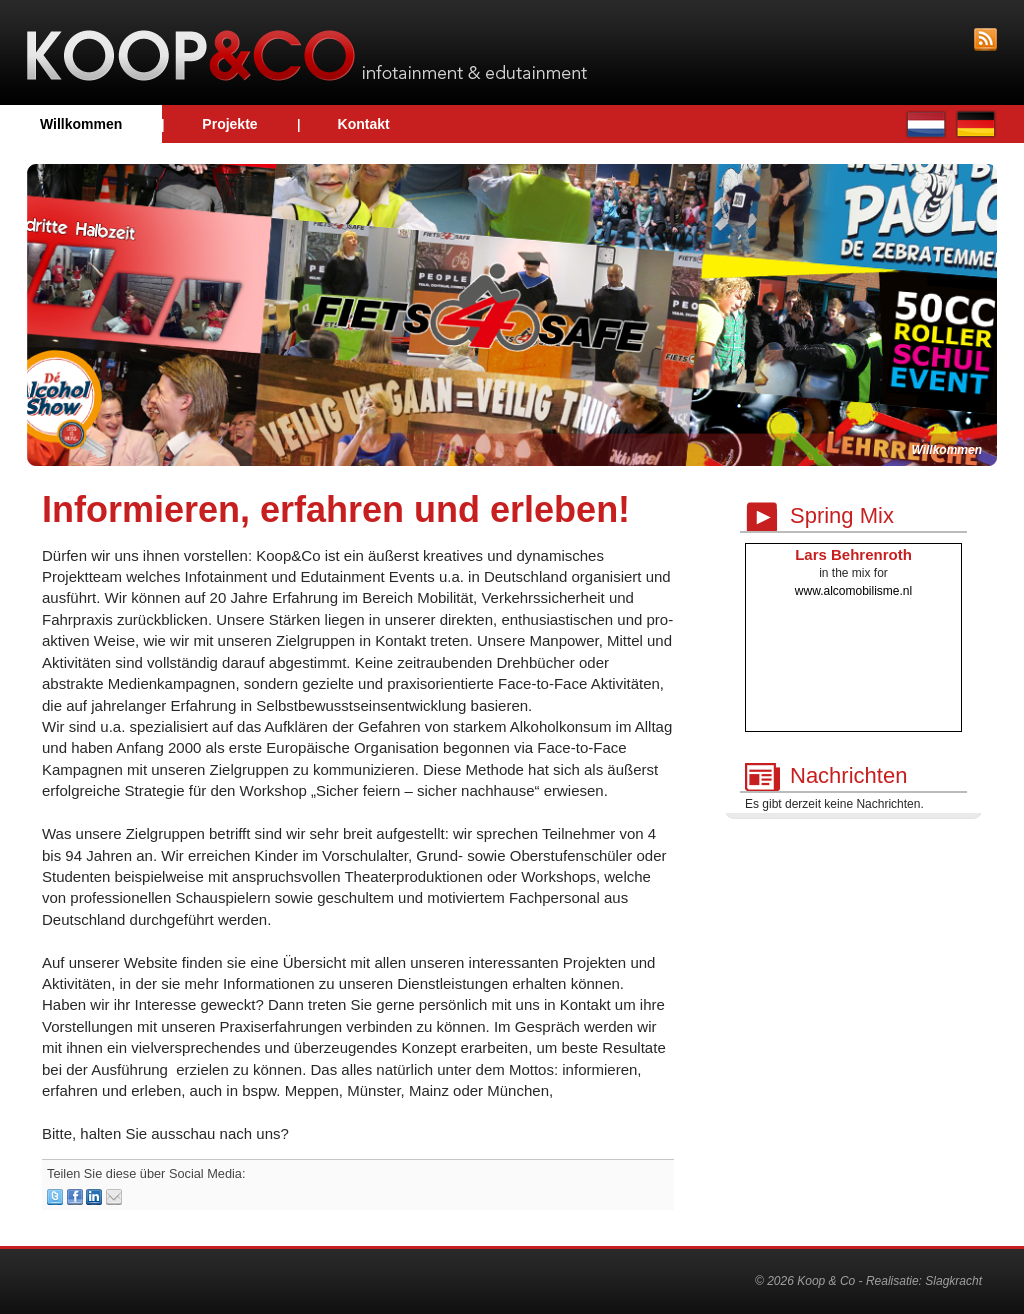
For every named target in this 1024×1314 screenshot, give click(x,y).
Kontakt (364, 124)
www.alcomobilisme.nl (853, 591)
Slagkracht (953, 1281)
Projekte (229, 124)
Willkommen (81, 124)
